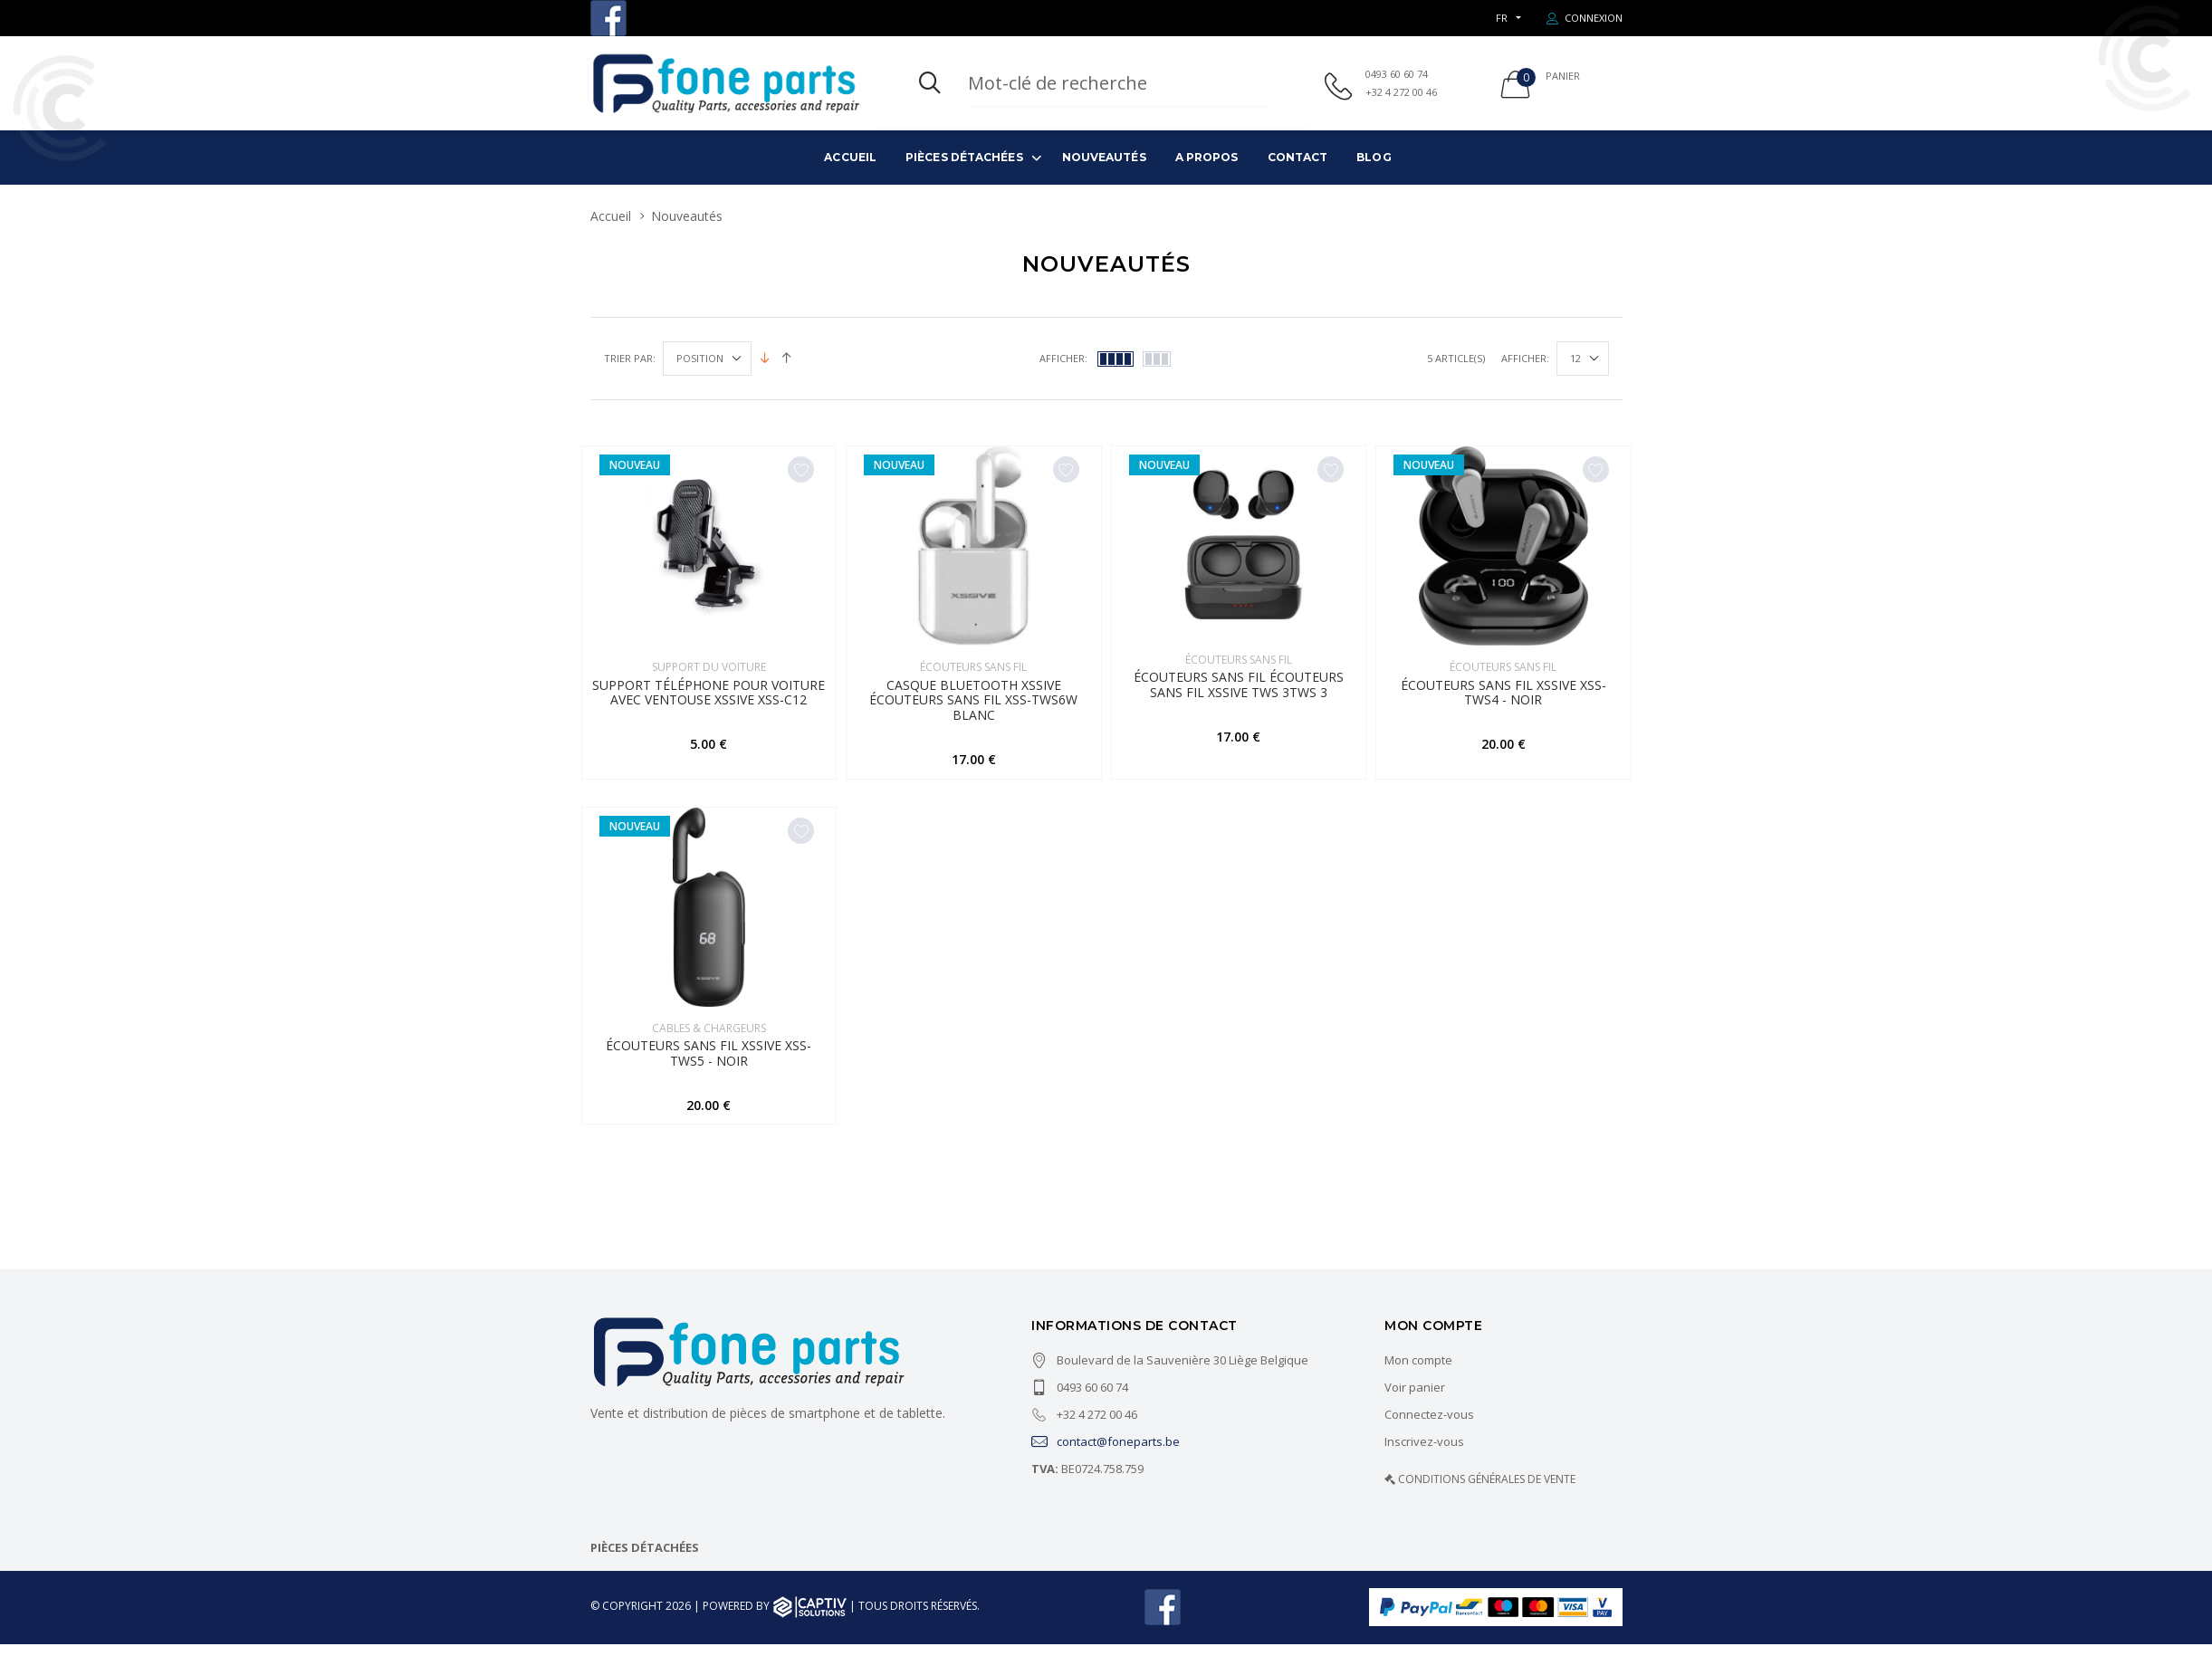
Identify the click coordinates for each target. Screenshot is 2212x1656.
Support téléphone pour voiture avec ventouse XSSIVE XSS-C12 (708, 698)
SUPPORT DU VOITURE (709, 667)
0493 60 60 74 (1396, 74)
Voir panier (1414, 1400)
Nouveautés (1104, 157)
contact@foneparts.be (1105, 1454)
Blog (1373, 157)
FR (1502, 17)
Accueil (850, 157)
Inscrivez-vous (1424, 1454)
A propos (1207, 157)
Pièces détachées (964, 157)
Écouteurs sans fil (973, 667)
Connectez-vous (1429, 1427)
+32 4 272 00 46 (1401, 92)
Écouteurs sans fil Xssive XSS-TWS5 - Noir (708, 1064)
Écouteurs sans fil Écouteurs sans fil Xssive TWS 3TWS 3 (1239, 691)
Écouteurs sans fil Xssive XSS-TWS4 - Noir (1503, 698)
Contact (1298, 157)
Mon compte (1418, 1372)
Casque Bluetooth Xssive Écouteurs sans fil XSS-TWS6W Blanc (973, 706)
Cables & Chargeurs (709, 1033)
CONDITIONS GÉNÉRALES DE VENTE (1486, 1491)
